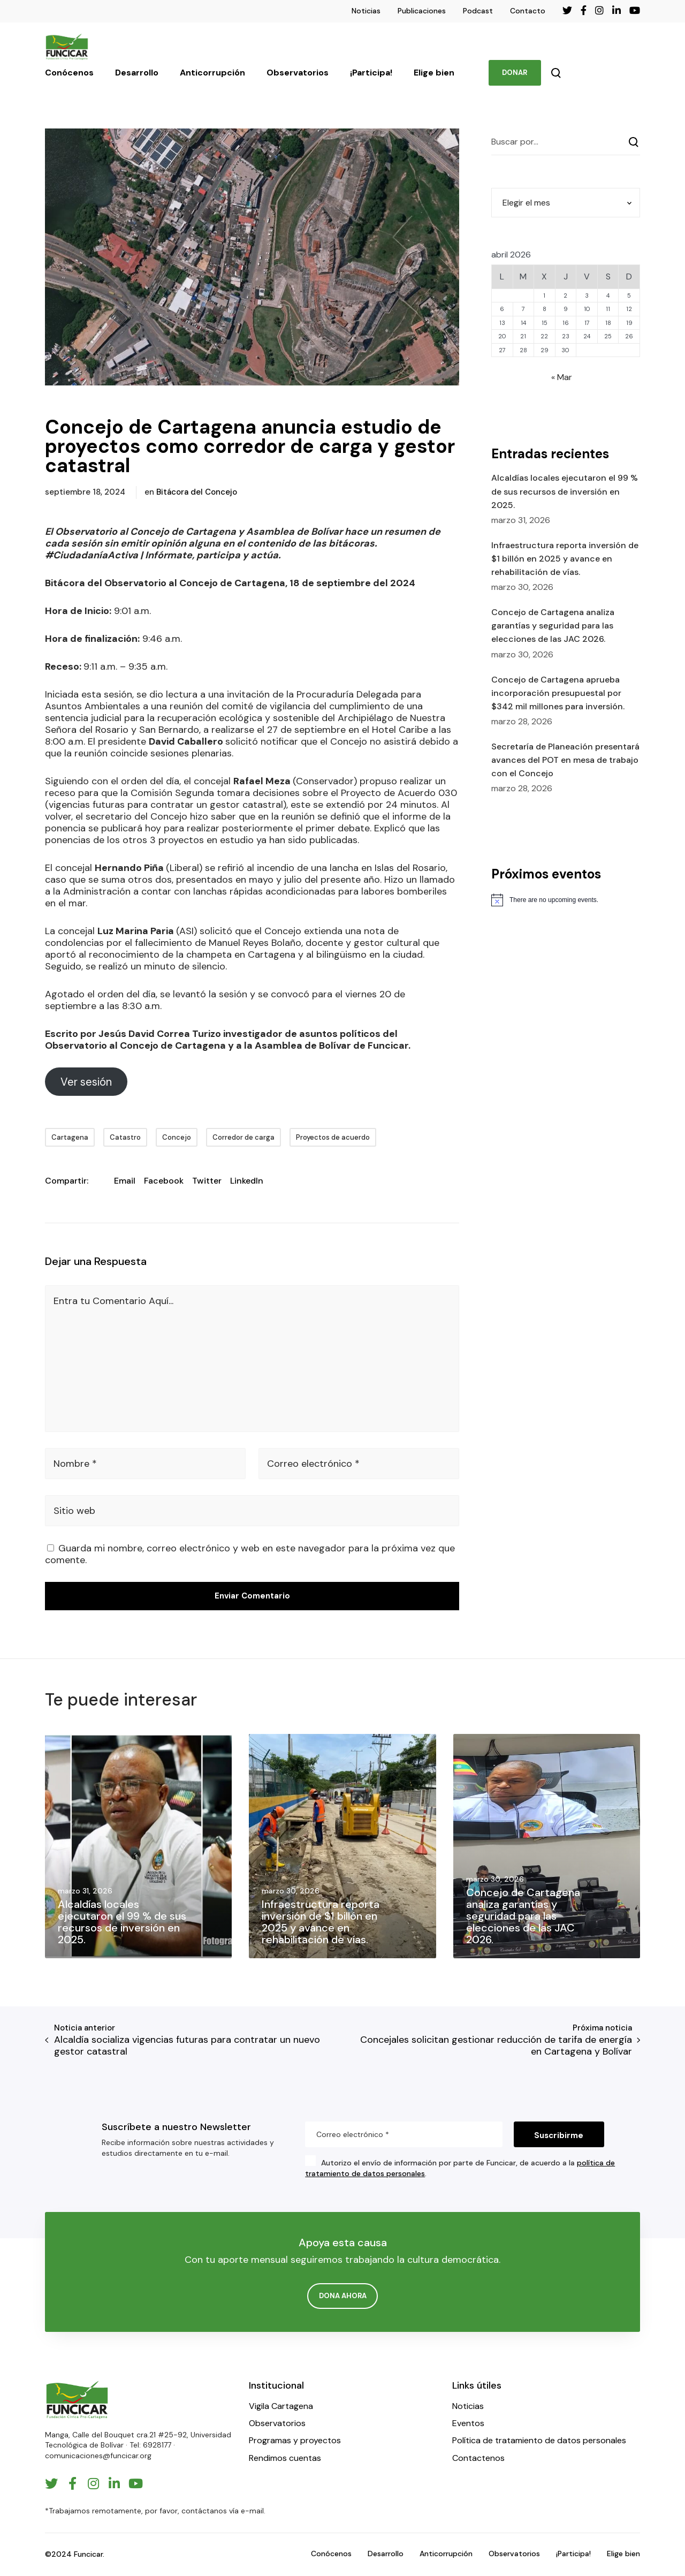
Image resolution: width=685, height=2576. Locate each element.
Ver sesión (86, 1082)
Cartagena (69, 1137)
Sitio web (74, 1510)
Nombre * (75, 1463)
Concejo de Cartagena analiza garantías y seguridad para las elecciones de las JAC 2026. (552, 626)
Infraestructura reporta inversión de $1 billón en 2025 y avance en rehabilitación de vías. (564, 559)
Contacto (527, 11)
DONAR (514, 72)
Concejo (176, 1137)
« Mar (561, 377)
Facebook (164, 1180)
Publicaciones (422, 11)
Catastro (125, 1137)
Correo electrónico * (313, 1463)
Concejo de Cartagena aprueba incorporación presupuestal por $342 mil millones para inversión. (558, 693)
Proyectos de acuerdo (333, 1137)
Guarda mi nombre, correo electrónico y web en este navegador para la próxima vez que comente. (250, 1554)
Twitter (207, 1180)
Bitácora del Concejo (196, 492)
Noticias (366, 11)
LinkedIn (246, 1180)
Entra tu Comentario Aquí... (113, 1300)
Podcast (478, 11)
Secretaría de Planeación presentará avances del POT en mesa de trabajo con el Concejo (565, 760)
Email (124, 1180)
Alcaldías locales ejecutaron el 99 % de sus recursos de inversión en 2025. (564, 491)
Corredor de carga (243, 1137)
